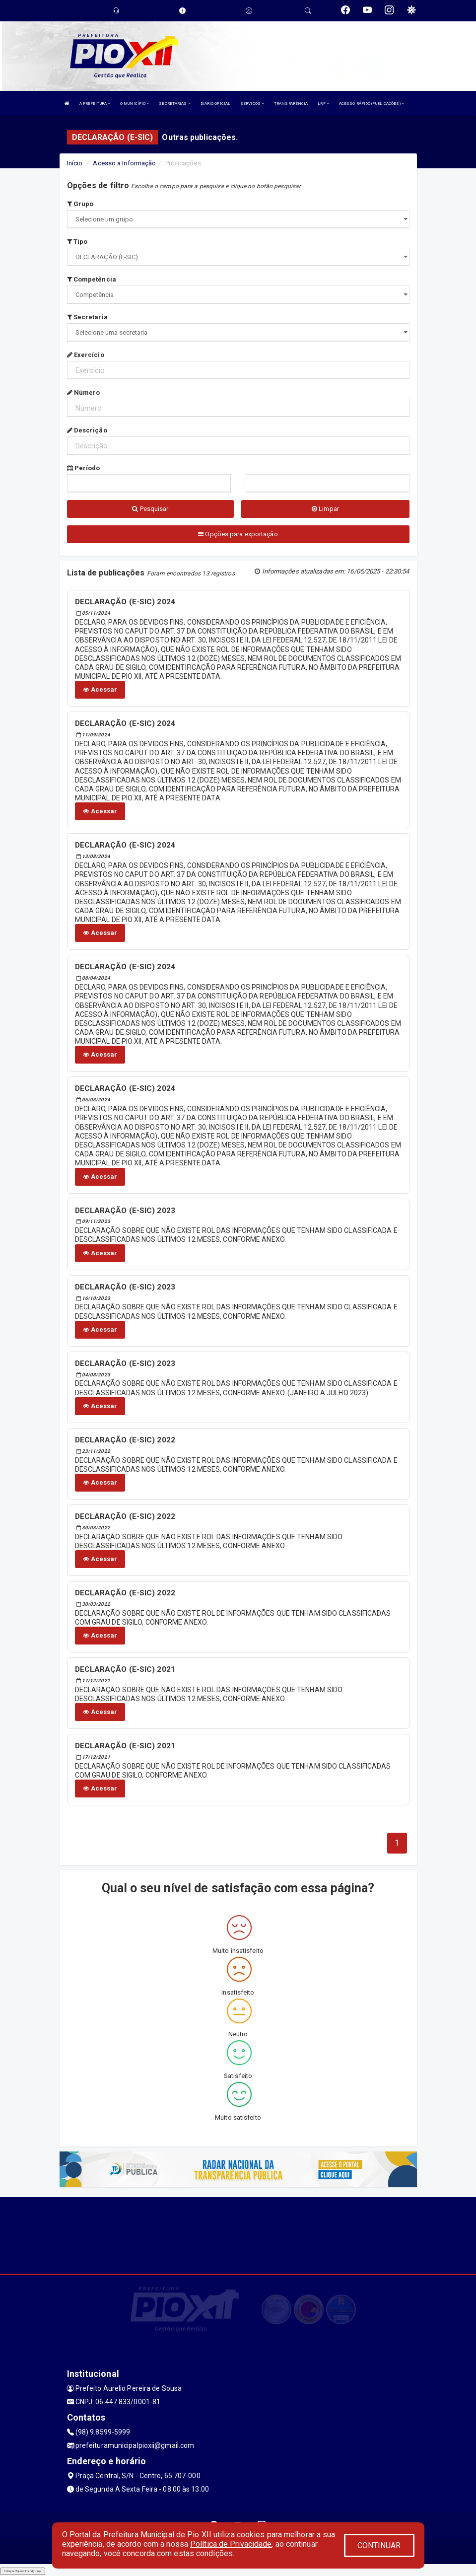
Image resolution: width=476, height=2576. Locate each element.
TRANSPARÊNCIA (291, 103)
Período (83, 468)
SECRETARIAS (174, 103)
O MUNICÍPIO (134, 103)
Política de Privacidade (231, 2544)
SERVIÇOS (252, 103)
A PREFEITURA (94, 103)
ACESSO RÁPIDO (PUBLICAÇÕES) (371, 103)
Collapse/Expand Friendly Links (22, 2571)
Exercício (85, 354)
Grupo (80, 204)
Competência (91, 279)
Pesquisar (150, 508)
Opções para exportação (237, 534)
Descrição (87, 430)
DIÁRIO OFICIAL (215, 103)
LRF (323, 103)
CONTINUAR (379, 2545)
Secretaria (87, 317)
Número (83, 392)
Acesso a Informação (124, 163)
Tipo (77, 241)
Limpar (325, 508)
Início (75, 163)
